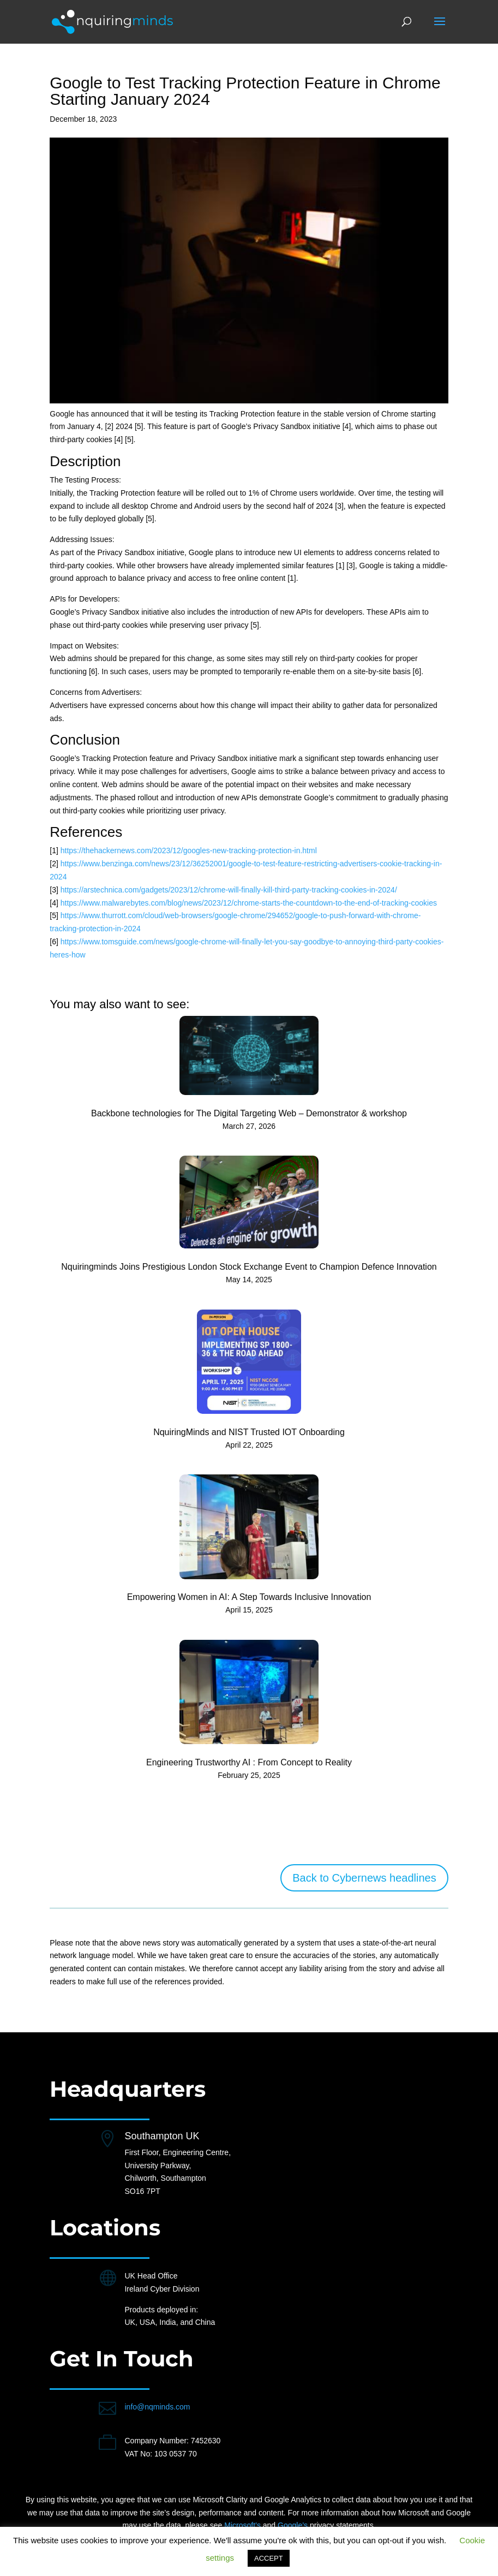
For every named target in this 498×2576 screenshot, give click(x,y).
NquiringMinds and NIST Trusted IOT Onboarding (249, 1432)
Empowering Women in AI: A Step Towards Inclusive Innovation (249, 1597)
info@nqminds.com (157, 2406)
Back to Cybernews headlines (364, 1878)
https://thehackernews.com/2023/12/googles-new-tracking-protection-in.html (189, 850)
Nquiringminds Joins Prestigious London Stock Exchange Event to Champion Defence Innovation (248, 1266)
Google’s (293, 2525)
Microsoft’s (242, 2525)
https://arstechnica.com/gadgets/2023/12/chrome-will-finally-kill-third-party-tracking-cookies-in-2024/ (229, 889)
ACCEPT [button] (268, 2558)
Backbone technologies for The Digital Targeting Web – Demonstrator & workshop (249, 1113)
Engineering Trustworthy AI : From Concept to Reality (249, 1762)
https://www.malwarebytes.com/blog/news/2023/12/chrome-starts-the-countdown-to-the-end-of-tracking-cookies (249, 903)
